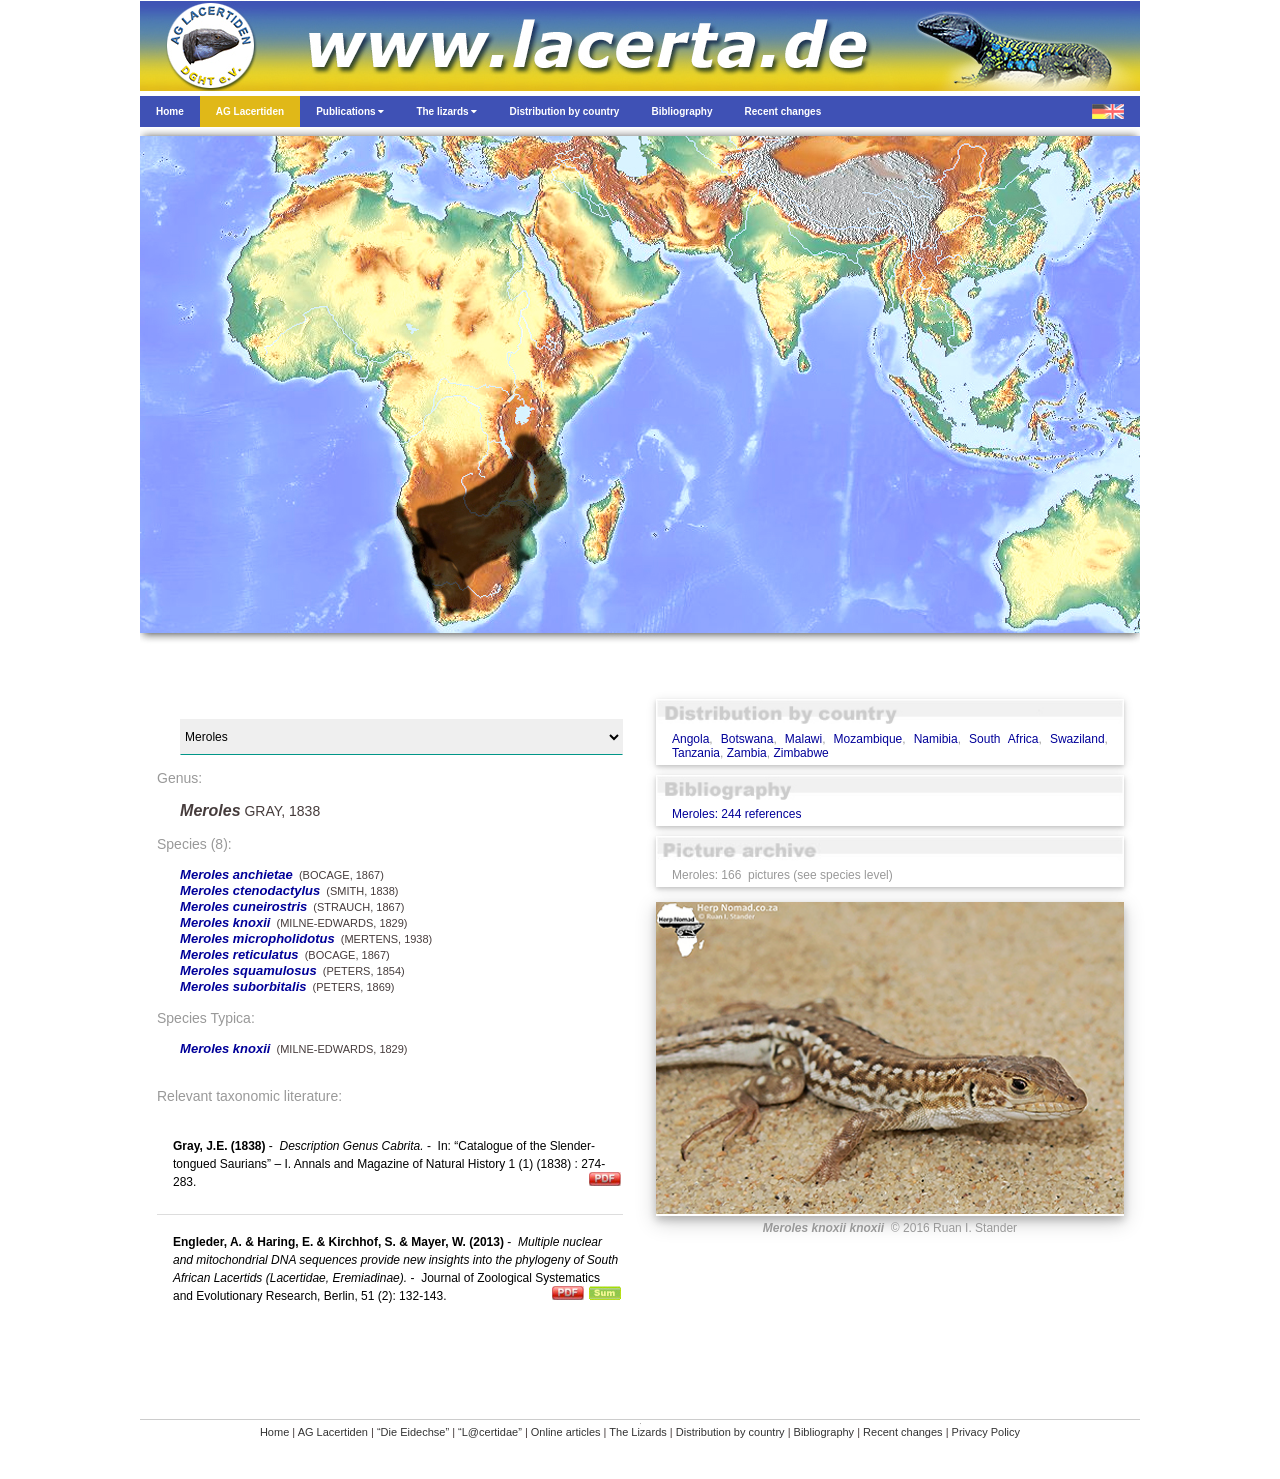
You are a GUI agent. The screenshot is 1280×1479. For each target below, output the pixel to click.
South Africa (1003, 739)
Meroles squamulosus (248, 970)
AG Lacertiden (333, 1432)
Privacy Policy (986, 1432)
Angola (690, 739)
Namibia (936, 739)
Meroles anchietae (236, 874)
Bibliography (824, 1432)
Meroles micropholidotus (257, 938)
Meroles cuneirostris (243, 906)
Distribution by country (730, 1432)
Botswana (747, 739)
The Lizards (637, 1432)
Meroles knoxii (225, 922)
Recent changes (903, 1432)
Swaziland (1077, 739)
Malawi (803, 739)
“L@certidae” (490, 1432)
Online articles (566, 1432)
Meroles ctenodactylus (250, 890)
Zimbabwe (800, 753)
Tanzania (696, 753)
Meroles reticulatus (239, 954)
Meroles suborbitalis (243, 986)
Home (274, 1432)
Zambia (747, 753)
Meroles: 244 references (736, 814)
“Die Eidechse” (413, 1432)
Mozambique (868, 739)
